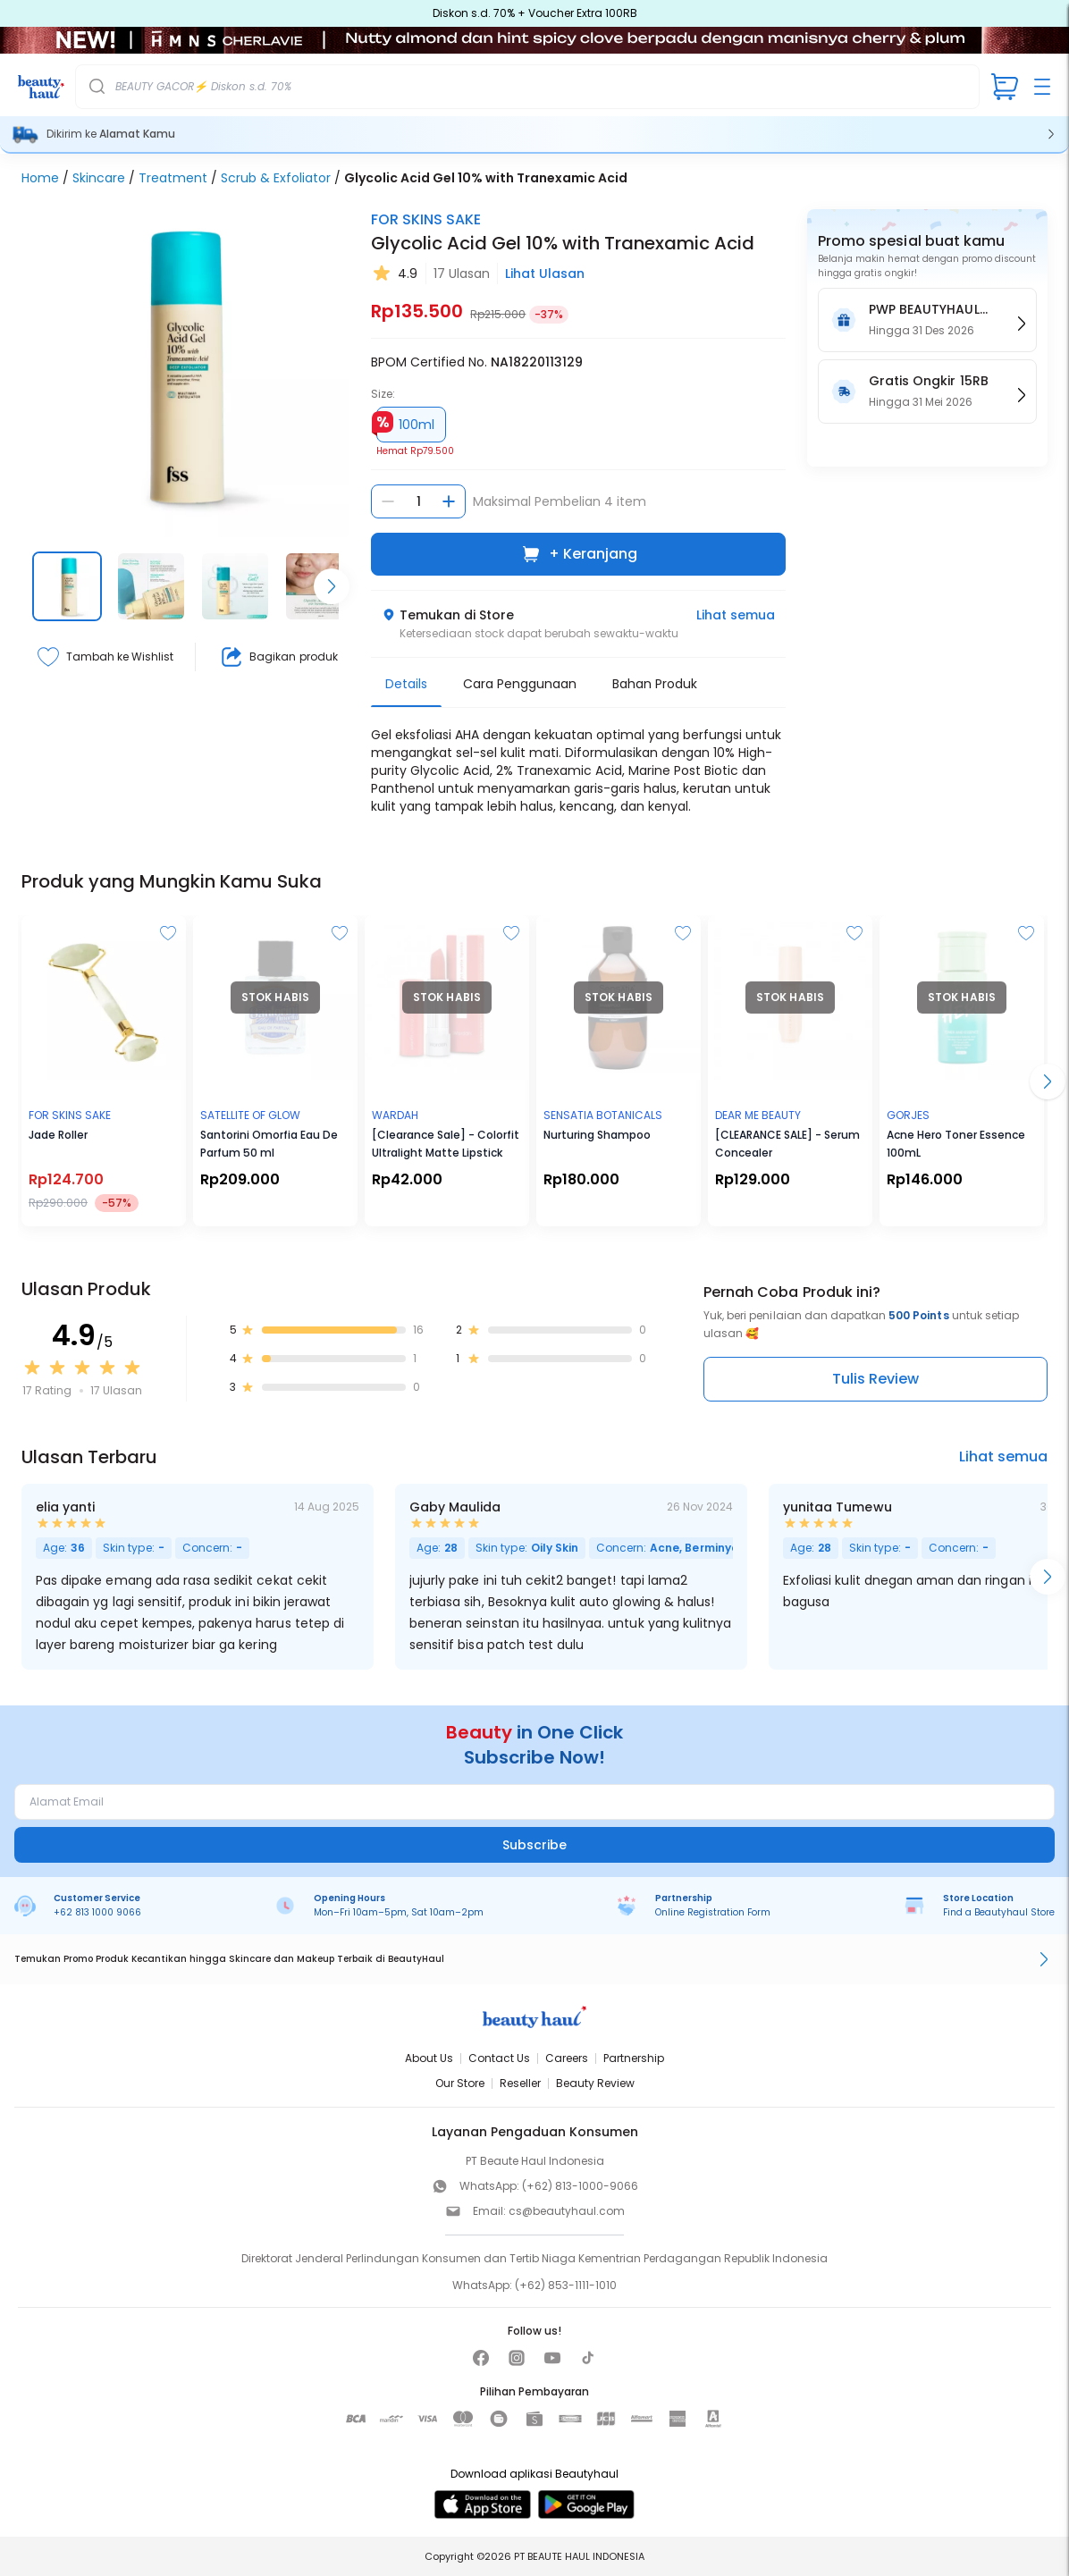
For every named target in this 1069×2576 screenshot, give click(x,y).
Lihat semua (735, 615)
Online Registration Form (712, 1912)
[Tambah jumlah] (448, 501)
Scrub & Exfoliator (276, 178)
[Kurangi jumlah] (387, 501)
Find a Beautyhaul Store (999, 1912)
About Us (429, 2058)
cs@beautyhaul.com (567, 2210)
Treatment (173, 178)
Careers (566, 2058)
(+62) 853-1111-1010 (566, 2285)
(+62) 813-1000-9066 (580, 2185)
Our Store (459, 2083)
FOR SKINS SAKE (426, 219)
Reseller (520, 2083)
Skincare (98, 178)
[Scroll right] (331, 586)
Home (40, 178)
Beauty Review (595, 2083)
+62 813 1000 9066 (97, 1912)
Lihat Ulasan (545, 273)
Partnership (633, 2058)
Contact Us (499, 2058)
